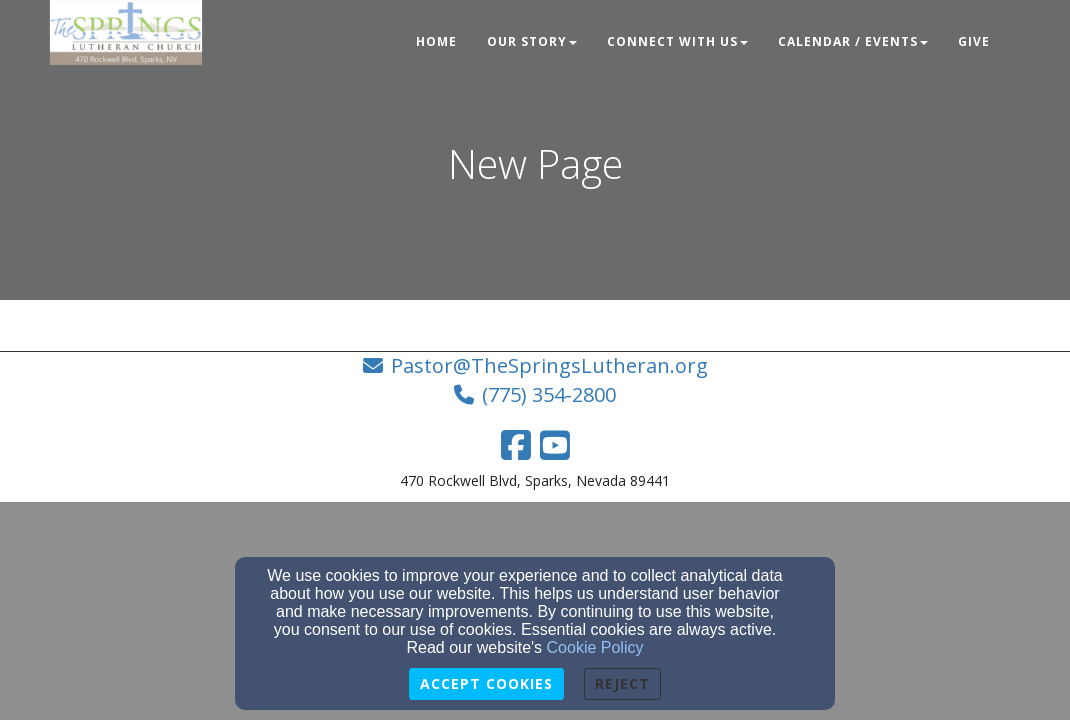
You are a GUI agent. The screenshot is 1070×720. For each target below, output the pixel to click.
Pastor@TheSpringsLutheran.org (549, 365)
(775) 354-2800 (549, 394)
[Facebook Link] (516, 445)
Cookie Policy (595, 647)
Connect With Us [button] (677, 41)
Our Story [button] (532, 41)
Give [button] (974, 41)
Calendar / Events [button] (853, 41)
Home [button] (436, 41)
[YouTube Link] (555, 445)
